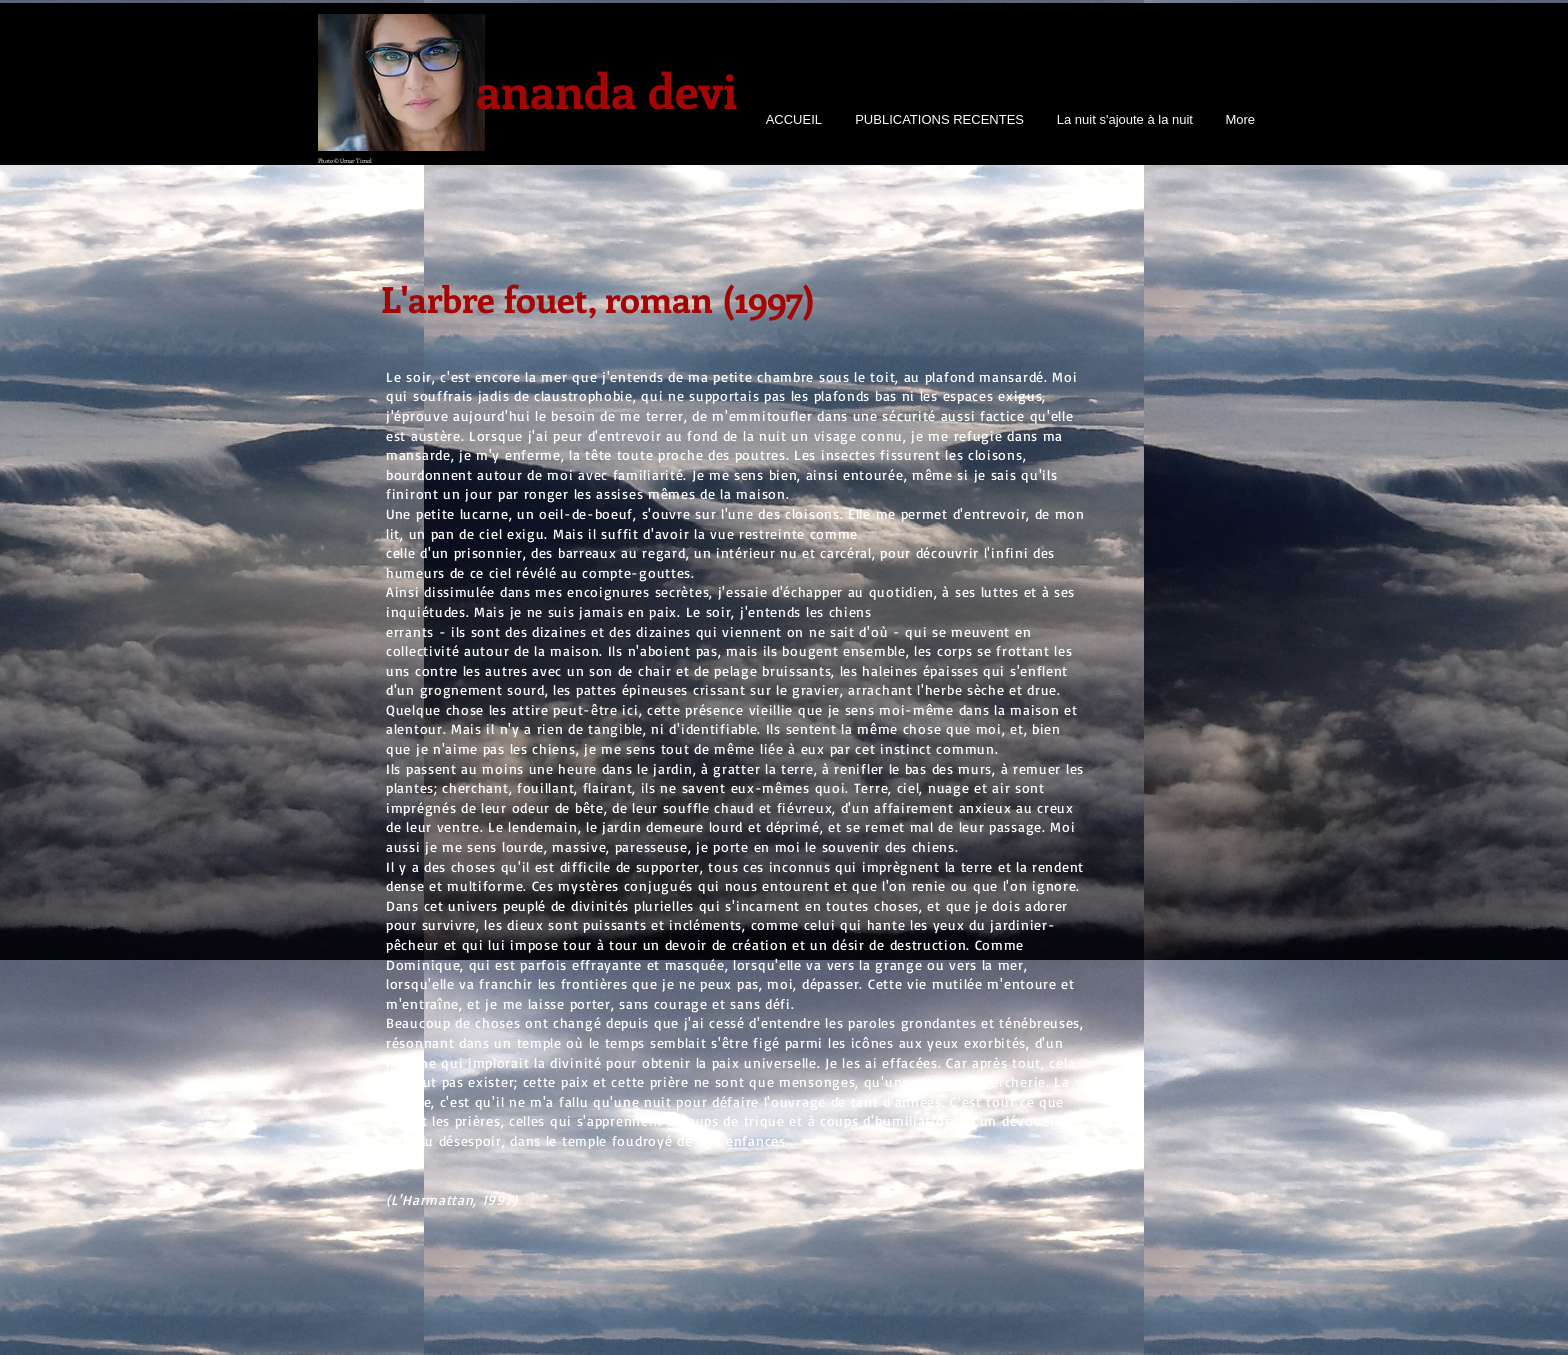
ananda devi (606, 89)
